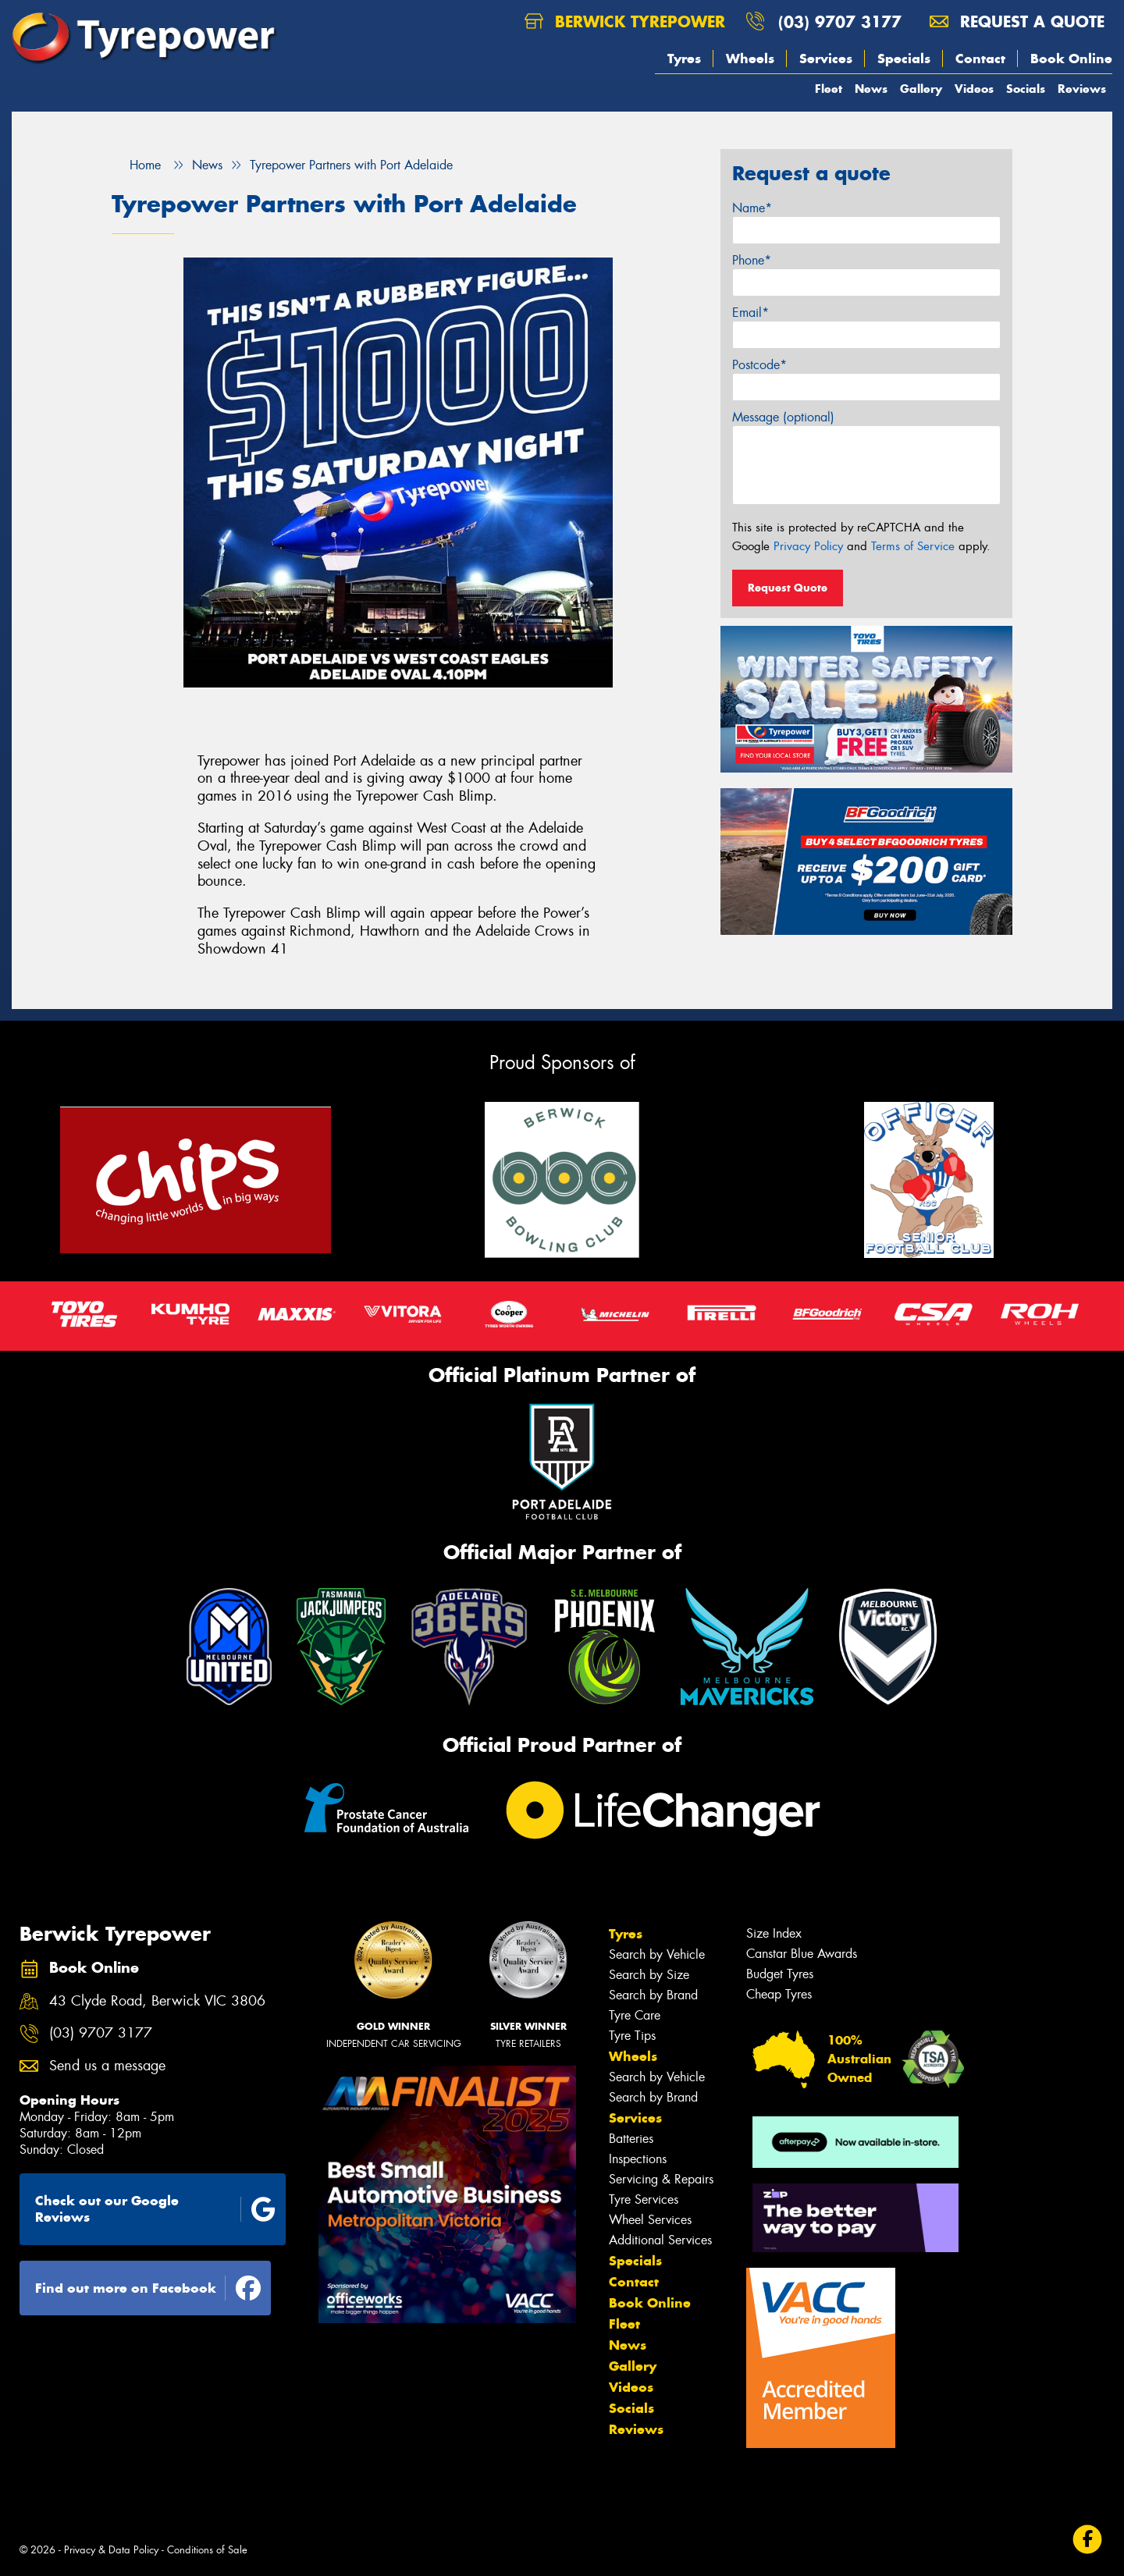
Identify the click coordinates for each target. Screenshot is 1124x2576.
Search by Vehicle (657, 1954)
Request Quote (787, 588)
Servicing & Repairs (661, 2179)
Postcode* (759, 365)
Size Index (774, 1933)
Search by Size (649, 1975)
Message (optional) (783, 417)
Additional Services (660, 2240)
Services (825, 58)
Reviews (1082, 88)
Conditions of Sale (207, 2549)
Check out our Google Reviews (155, 2209)
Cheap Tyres (779, 1994)
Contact (980, 58)
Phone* (751, 260)
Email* (750, 312)
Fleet (828, 88)
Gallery (921, 88)
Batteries (631, 2138)
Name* (752, 208)
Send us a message (107, 2066)
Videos (974, 88)
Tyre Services (643, 2199)
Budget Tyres (779, 1974)
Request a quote (1017, 21)
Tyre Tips (632, 2035)
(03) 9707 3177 (840, 21)
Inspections (638, 2159)
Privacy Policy (808, 546)
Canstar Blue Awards (801, 1953)
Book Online (1071, 58)
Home (136, 165)
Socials (1025, 88)
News (871, 88)
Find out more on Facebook (148, 2288)
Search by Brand (653, 1995)
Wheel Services (650, 2220)
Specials (903, 58)
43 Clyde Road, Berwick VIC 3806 (157, 2001)
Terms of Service (913, 546)
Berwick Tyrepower (625, 21)
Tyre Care (634, 2015)
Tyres (684, 58)
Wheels (750, 58)
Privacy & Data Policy (111, 2549)
